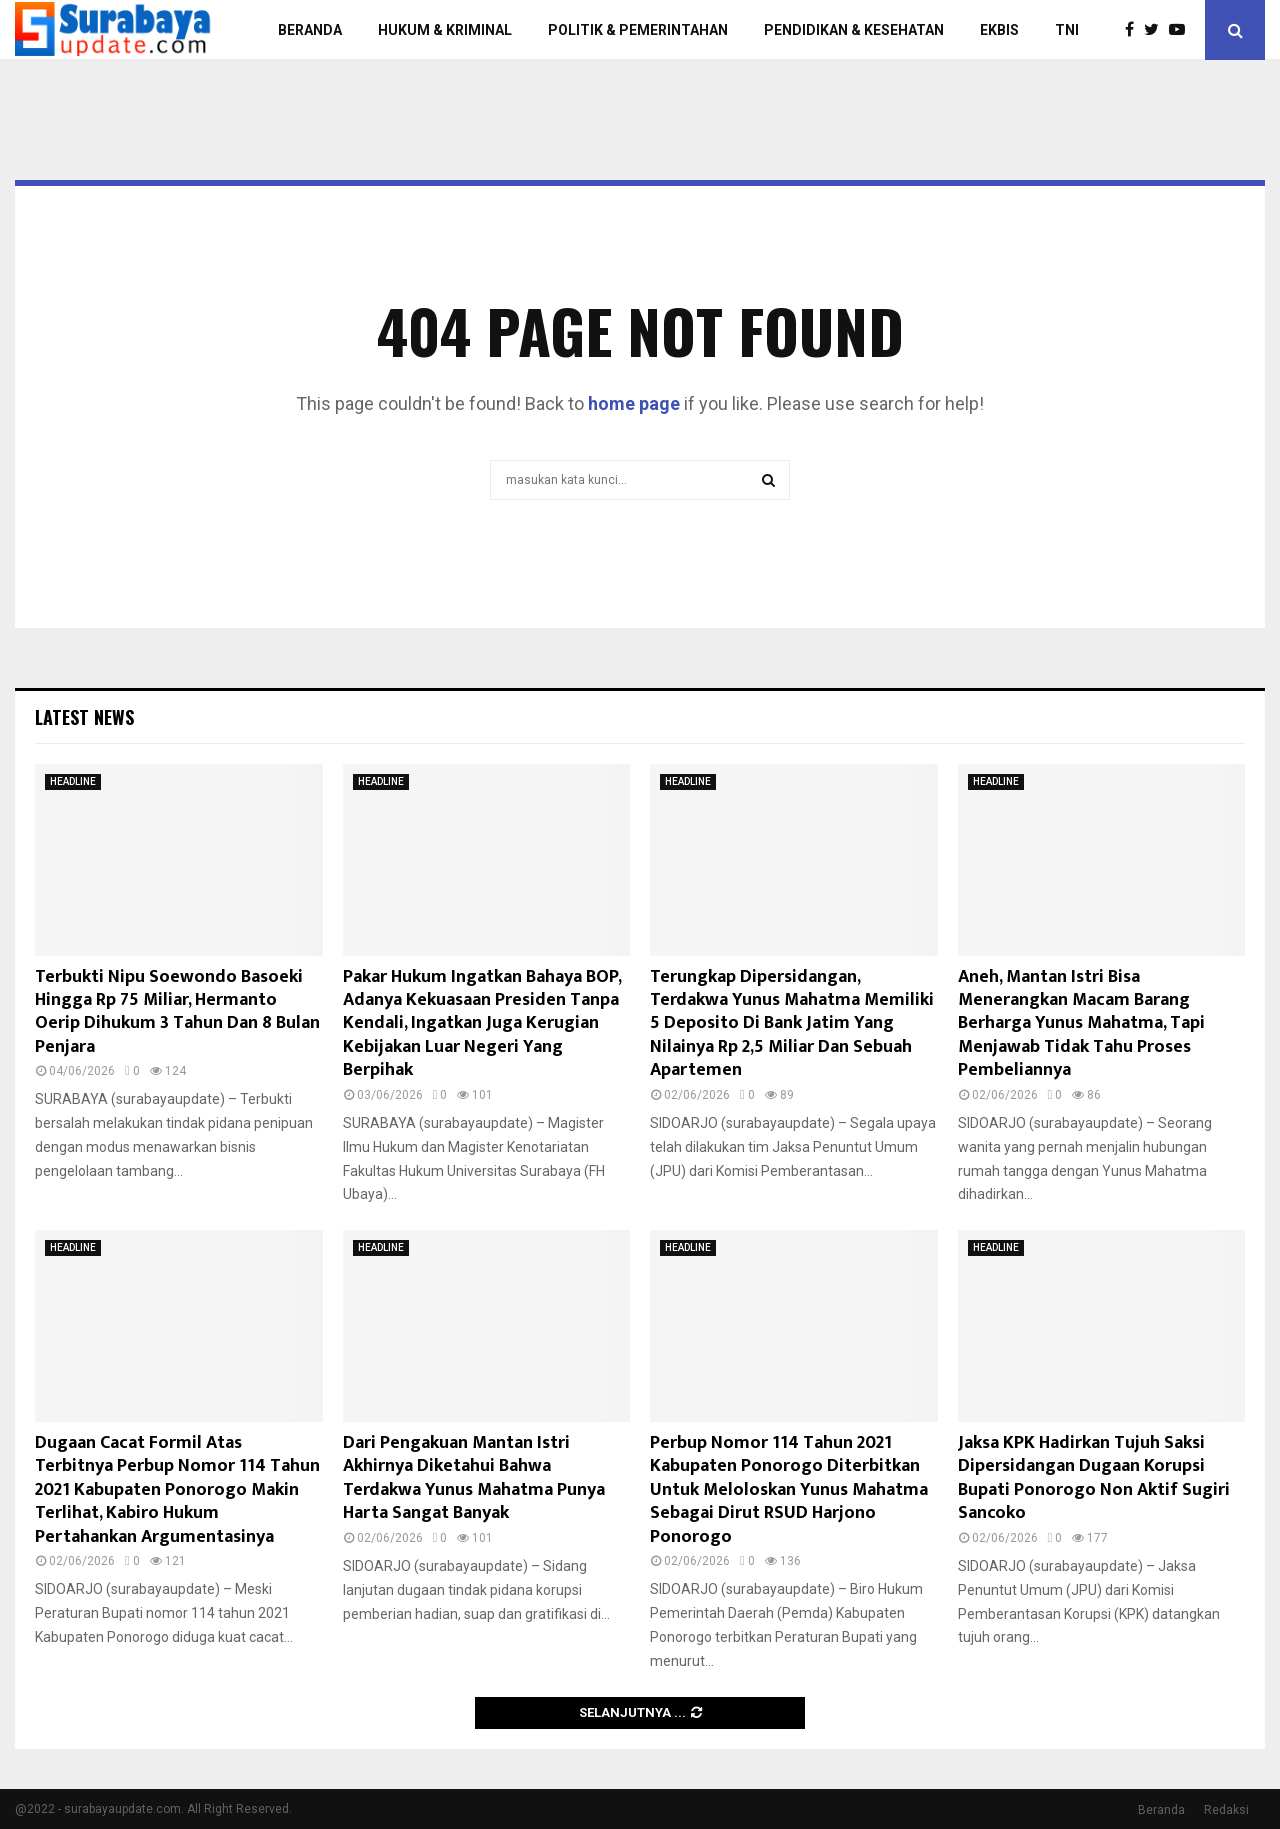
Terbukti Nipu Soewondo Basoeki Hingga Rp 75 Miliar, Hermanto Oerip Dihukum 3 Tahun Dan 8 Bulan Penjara (177, 1012)
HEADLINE (73, 781)
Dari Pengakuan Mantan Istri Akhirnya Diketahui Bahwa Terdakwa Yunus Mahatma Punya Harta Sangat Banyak (474, 1478)
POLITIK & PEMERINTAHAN (638, 30)
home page (634, 403)
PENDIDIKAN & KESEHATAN (854, 30)
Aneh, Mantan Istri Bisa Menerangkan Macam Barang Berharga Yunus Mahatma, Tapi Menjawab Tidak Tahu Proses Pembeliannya (1081, 1024)
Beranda (1161, 1810)
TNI (1067, 30)
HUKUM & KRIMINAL (445, 30)
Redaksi (1226, 1810)
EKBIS (999, 30)
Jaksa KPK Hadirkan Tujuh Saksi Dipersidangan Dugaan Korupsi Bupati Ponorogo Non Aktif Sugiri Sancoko (1094, 1478)
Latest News (84, 717)
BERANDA (310, 30)
